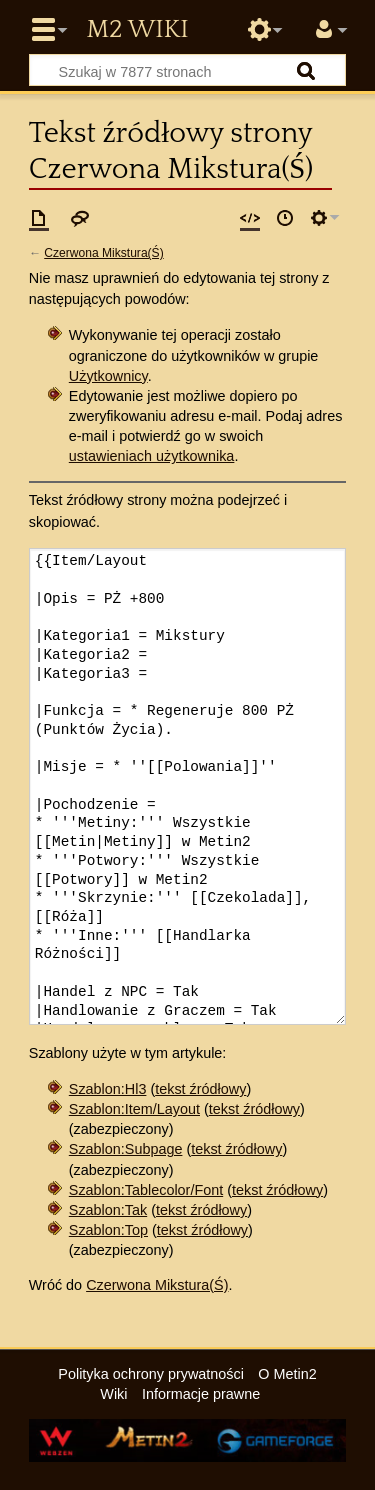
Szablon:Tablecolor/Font (146, 1190)
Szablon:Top (108, 1230)
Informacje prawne (201, 1394)
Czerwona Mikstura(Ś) (103, 253)
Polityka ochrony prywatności (151, 1374)
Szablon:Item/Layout (134, 1109)
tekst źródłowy (200, 1089)
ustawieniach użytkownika (152, 456)
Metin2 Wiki (137, 30)
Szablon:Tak (108, 1210)
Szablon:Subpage (126, 1149)
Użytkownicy (108, 376)
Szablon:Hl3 (108, 1089)
